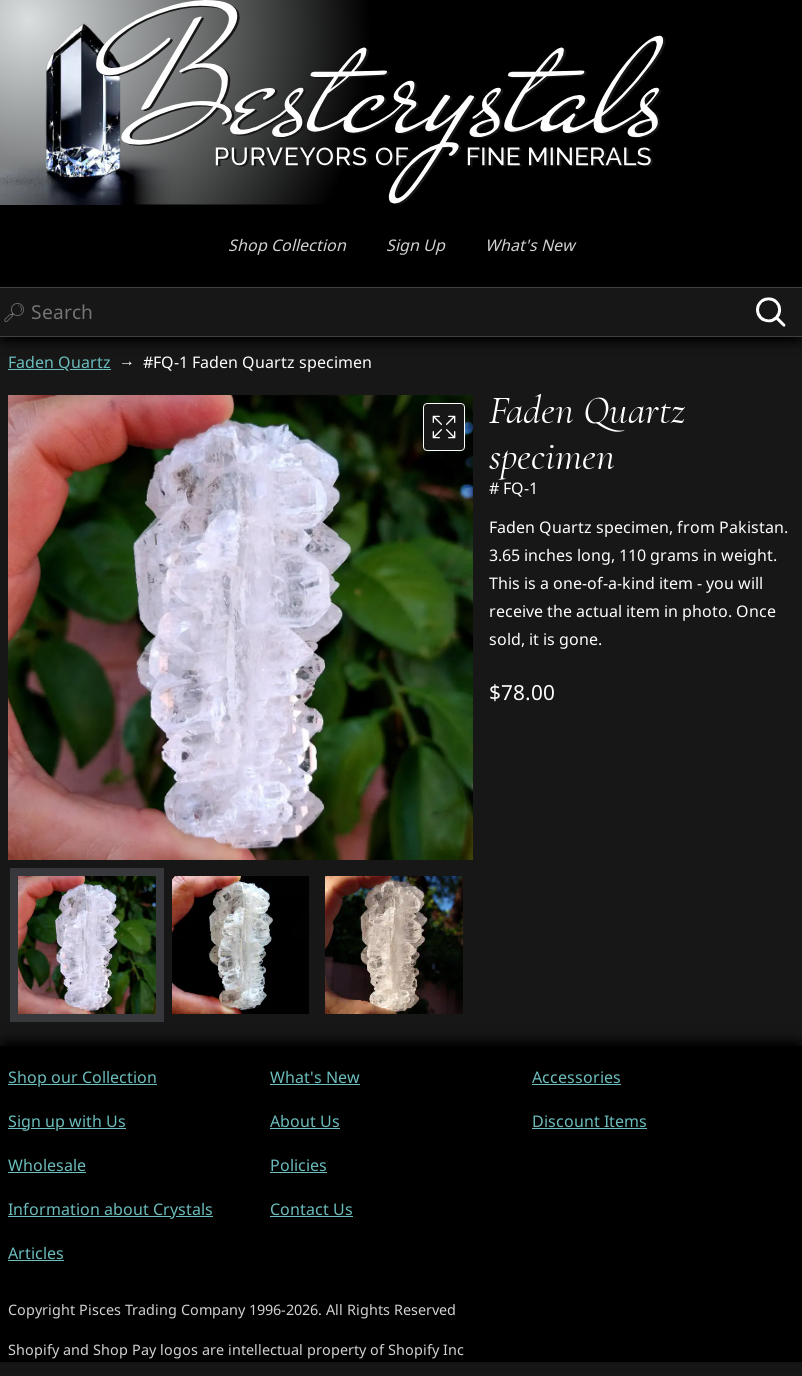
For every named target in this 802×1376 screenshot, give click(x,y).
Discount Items (589, 1121)
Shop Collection (287, 245)
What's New (530, 245)
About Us (305, 1121)
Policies (298, 1165)
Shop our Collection (82, 1077)
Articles (36, 1253)
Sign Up (415, 245)
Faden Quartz (59, 362)
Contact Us (311, 1209)
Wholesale (47, 1165)
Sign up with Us (67, 1121)
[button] (87, 945)
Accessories (576, 1077)
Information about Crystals (110, 1209)
